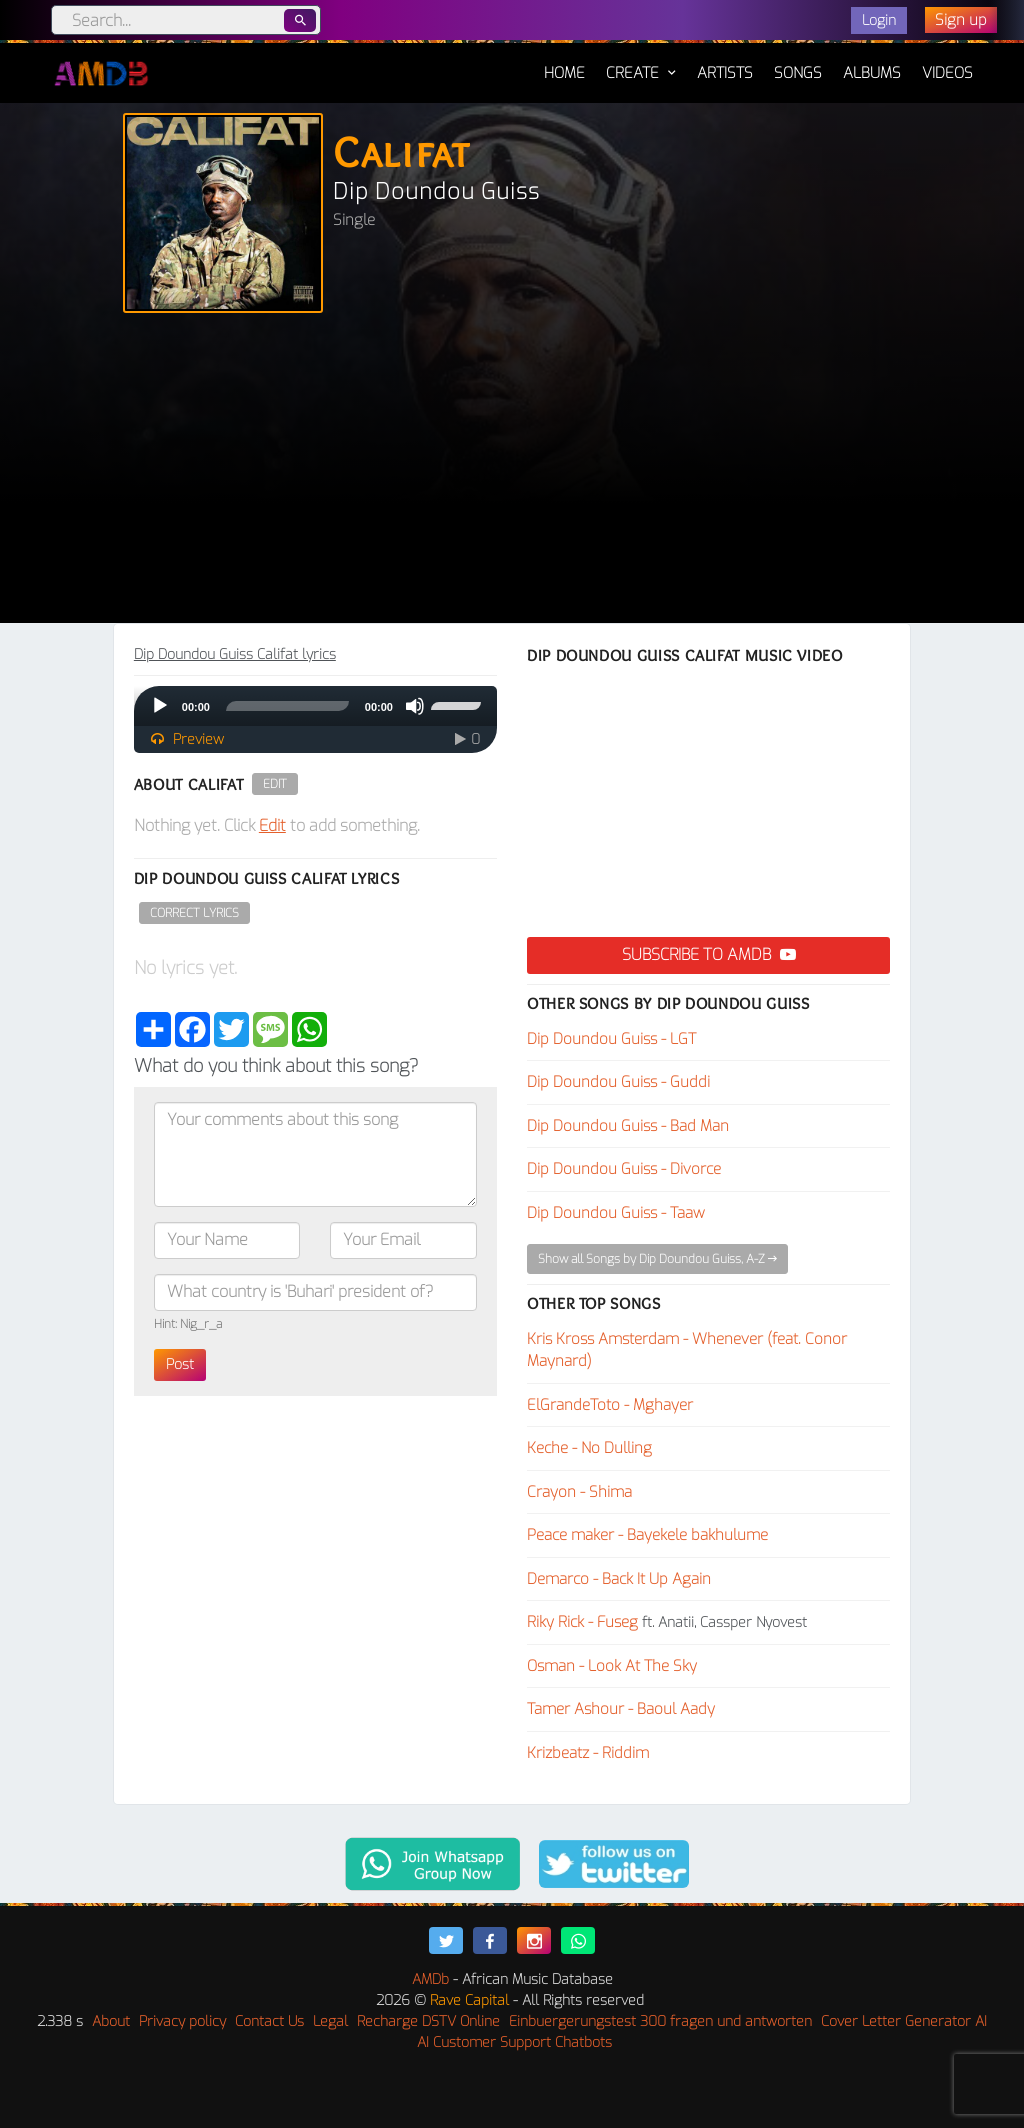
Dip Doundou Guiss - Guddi (618, 1082)
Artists (725, 73)
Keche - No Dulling (589, 1448)
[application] (315, 706)
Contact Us (269, 2021)
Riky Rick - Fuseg (582, 1622)
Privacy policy (182, 2021)
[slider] (287, 706)
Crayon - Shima (579, 1492)
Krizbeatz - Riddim (588, 1753)
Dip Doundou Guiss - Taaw (616, 1213)
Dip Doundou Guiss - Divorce (624, 1169)
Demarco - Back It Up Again (619, 1579)
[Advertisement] (512, 473)
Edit (275, 784)
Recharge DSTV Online (428, 2021)
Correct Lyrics (194, 913)
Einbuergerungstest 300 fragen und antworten (660, 2021)
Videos (947, 73)
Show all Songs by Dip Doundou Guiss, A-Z (657, 1259)
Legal (330, 2021)
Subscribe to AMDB (709, 954)
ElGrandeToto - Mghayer (610, 1405)
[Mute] (415, 706)
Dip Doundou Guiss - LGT (611, 1039)
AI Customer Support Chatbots (514, 2042)
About (111, 2021)
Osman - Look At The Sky (612, 1666)
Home (564, 63)
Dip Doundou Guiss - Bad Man (628, 1126)
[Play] (160, 706)
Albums (872, 73)
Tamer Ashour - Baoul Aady (621, 1709)
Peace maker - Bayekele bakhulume (647, 1535)
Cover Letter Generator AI (904, 2021)
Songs (798, 73)
